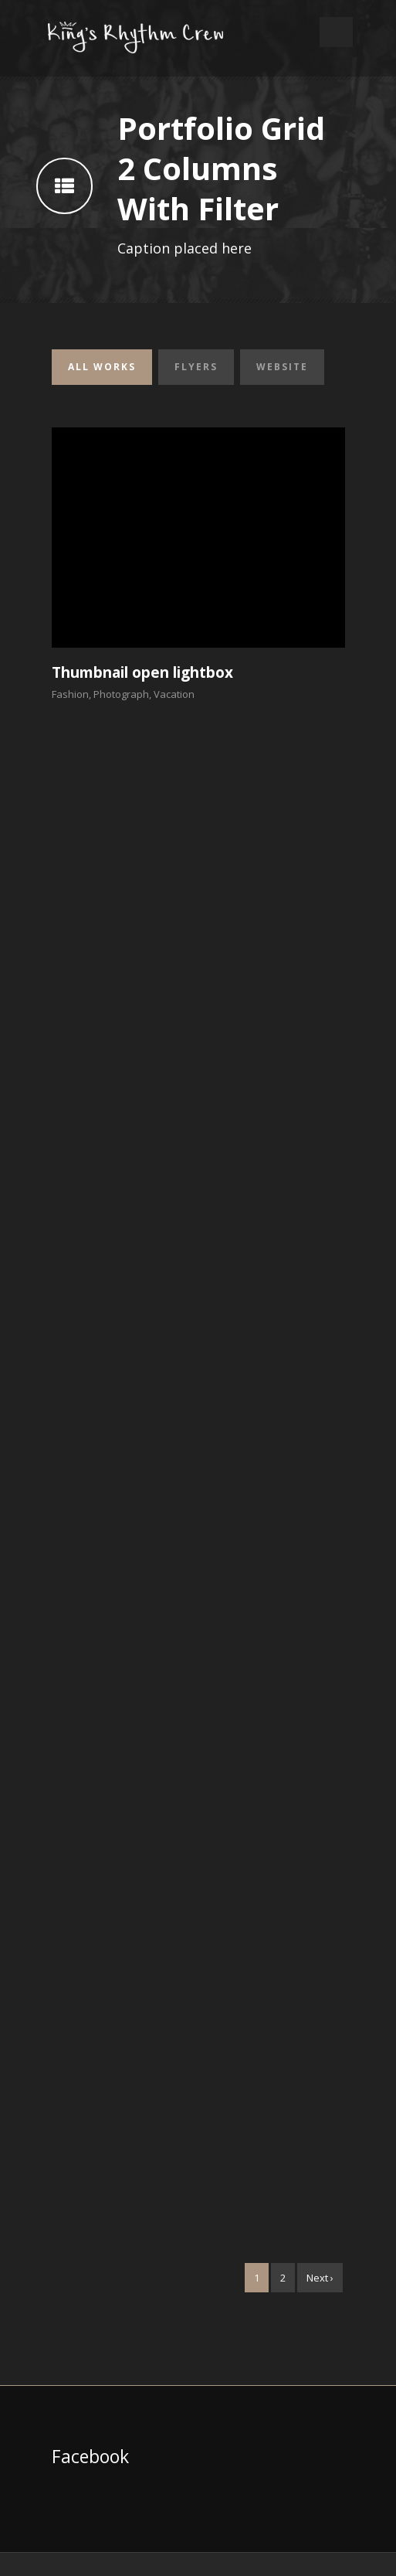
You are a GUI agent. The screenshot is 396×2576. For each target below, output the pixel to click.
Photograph (121, 694)
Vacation (174, 694)
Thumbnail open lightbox (142, 672)
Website (282, 366)
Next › (319, 2278)
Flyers (196, 366)
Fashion (70, 694)
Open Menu (336, 32)
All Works (102, 366)
